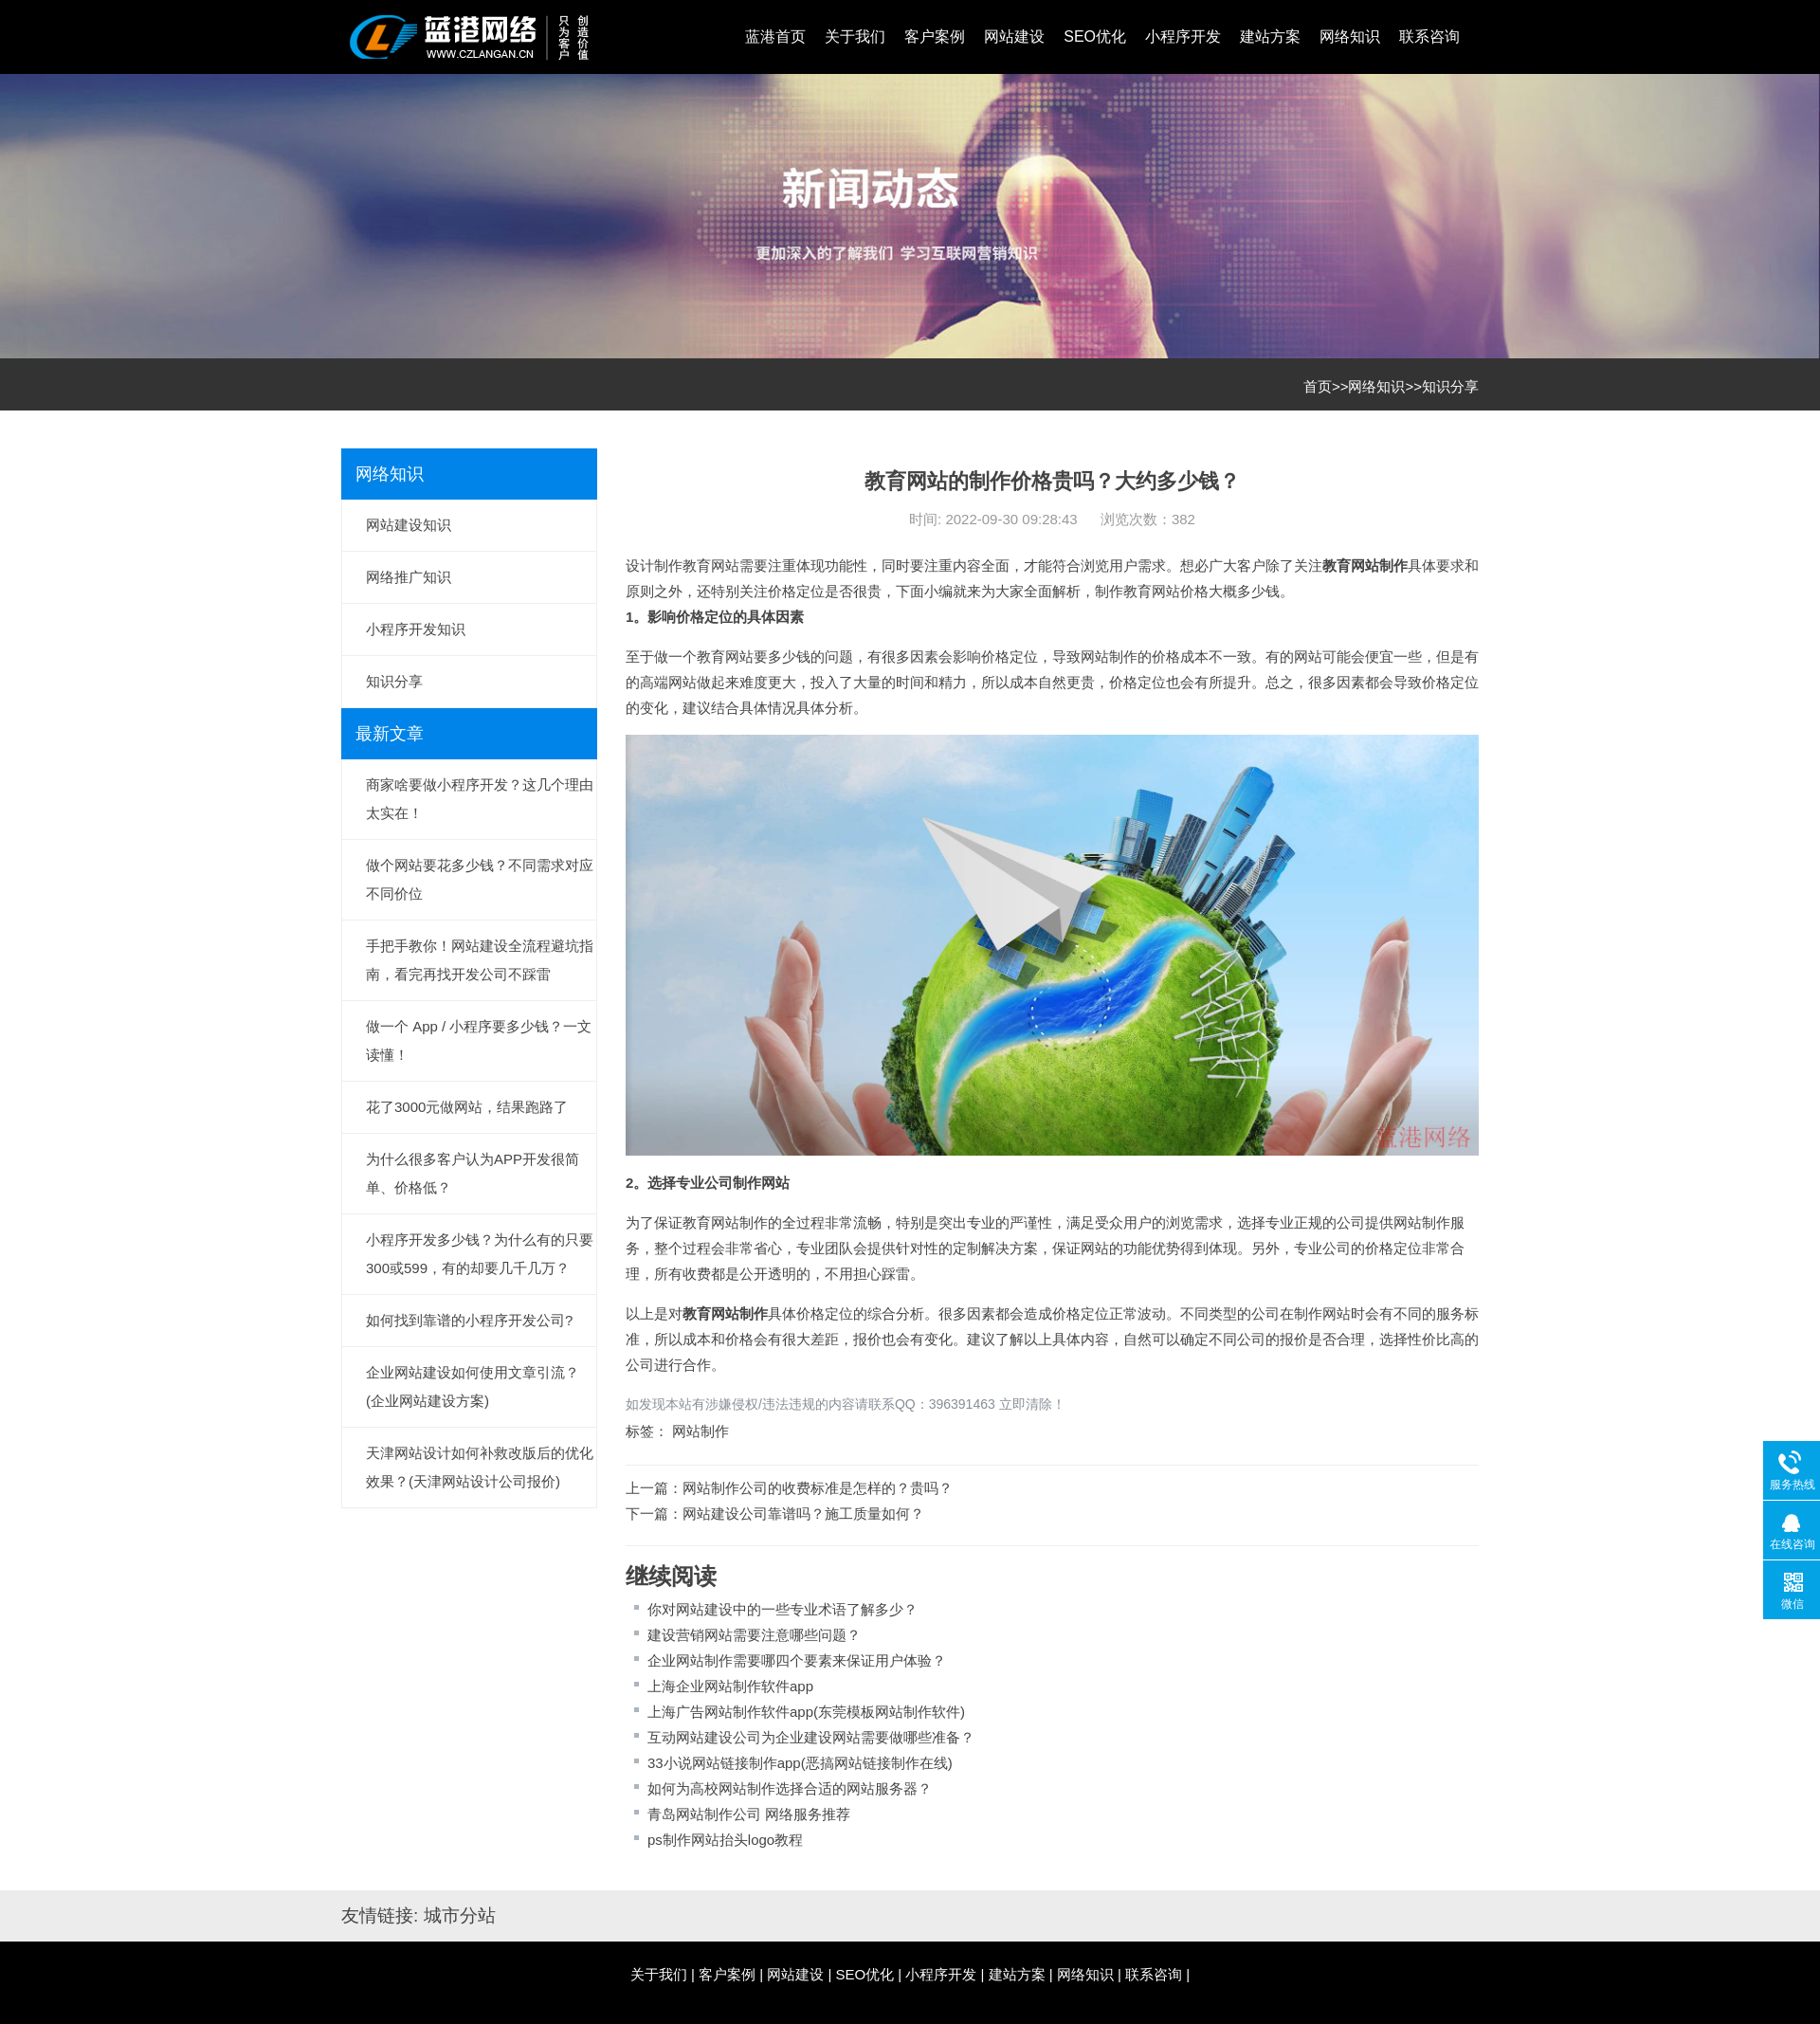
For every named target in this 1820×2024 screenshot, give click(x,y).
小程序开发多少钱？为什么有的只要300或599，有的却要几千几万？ (479, 1253)
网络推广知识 (408, 577)
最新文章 (389, 733)
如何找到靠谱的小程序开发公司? (469, 1320)
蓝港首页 (775, 36)
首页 (1317, 386)
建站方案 (1270, 36)
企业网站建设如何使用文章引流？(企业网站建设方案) (472, 1386)
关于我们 (855, 36)
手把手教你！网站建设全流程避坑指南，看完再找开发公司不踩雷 (479, 960)
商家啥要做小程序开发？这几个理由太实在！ (479, 798)
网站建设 (1014, 36)
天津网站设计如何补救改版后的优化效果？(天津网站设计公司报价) (479, 1467)
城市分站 (460, 1915)
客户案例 (934, 36)
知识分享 (1450, 386)
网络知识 (1350, 36)
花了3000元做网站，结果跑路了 (467, 1107)
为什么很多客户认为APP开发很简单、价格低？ (472, 1173)
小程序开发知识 (415, 629)
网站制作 (1379, 565)
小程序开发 (1183, 36)
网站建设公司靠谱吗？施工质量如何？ (803, 1513)
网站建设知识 (408, 525)
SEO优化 (1095, 36)
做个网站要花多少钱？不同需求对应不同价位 (479, 879)
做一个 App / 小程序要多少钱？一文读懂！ (479, 1040)
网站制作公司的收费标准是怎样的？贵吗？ (817, 1488)
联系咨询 (1429, 36)
